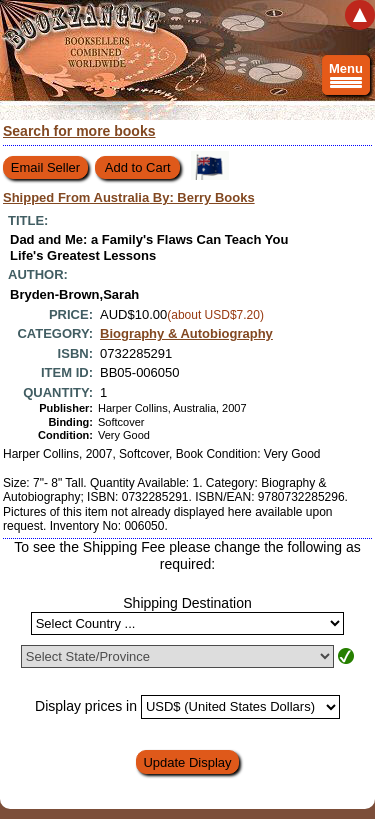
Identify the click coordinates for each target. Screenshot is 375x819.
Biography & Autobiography (186, 333)
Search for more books (79, 131)
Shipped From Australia (129, 197)
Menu (346, 78)
